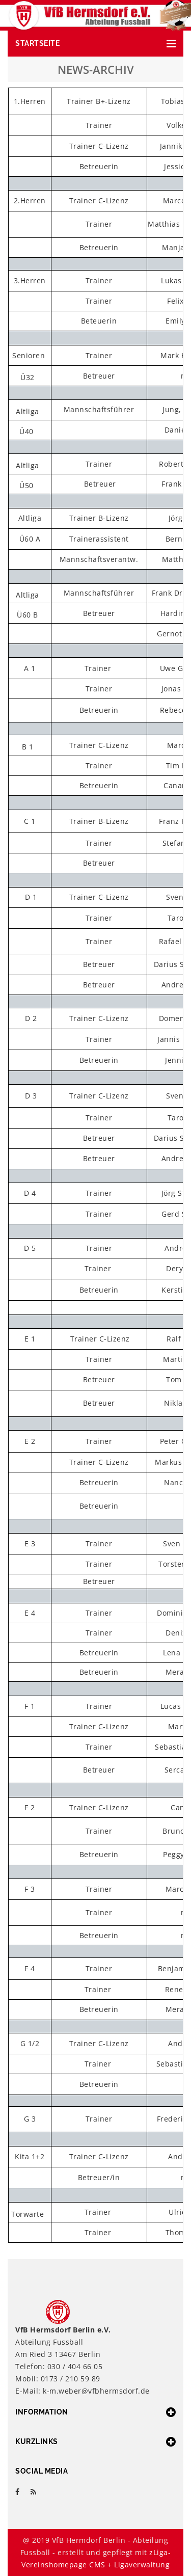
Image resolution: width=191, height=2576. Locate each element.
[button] (95, 43)
